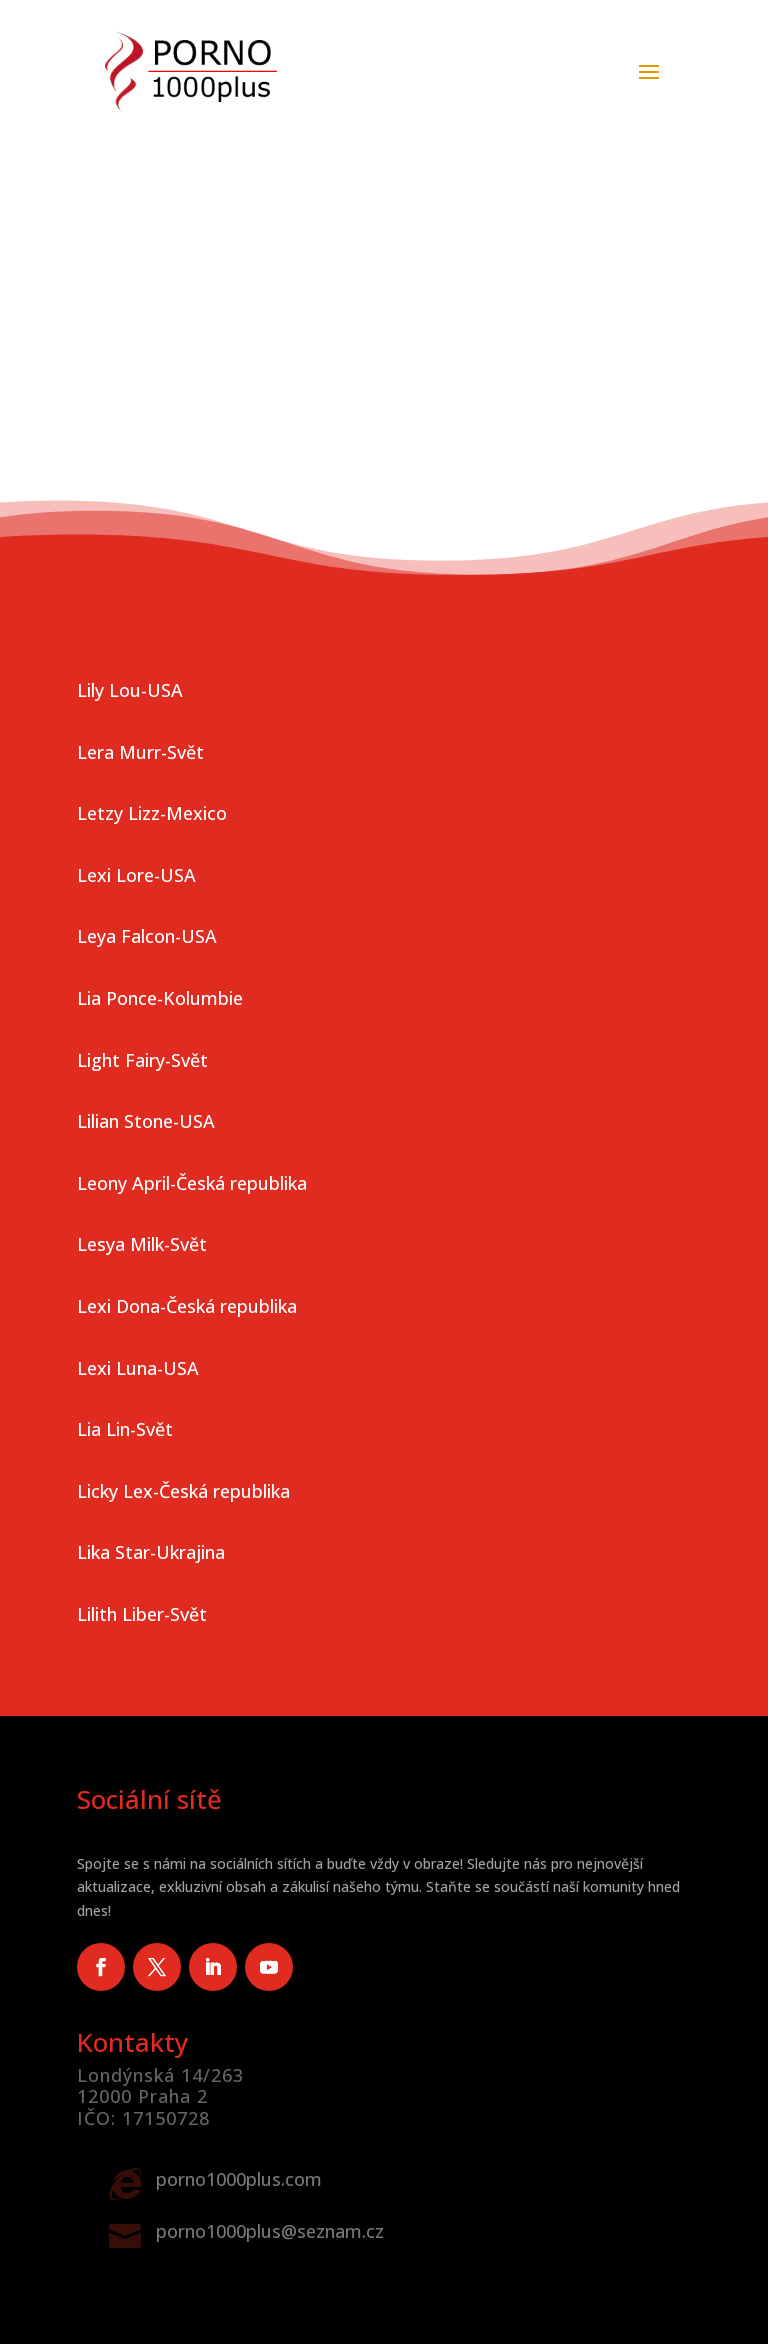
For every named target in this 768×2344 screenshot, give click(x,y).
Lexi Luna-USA (138, 1368)
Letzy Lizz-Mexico (152, 813)
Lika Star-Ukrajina (151, 1552)
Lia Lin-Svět (125, 1429)
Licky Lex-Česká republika (183, 1491)
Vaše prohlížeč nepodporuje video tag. (384, 192)
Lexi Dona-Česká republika (187, 1306)
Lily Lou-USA (130, 690)
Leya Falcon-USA (147, 936)
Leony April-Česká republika (192, 1183)
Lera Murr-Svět (140, 752)
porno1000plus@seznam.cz (270, 2231)
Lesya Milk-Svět (142, 1244)
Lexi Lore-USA (136, 875)
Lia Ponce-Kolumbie (160, 998)
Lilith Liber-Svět (142, 1614)
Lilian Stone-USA (146, 1121)
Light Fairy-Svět (142, 1060)
